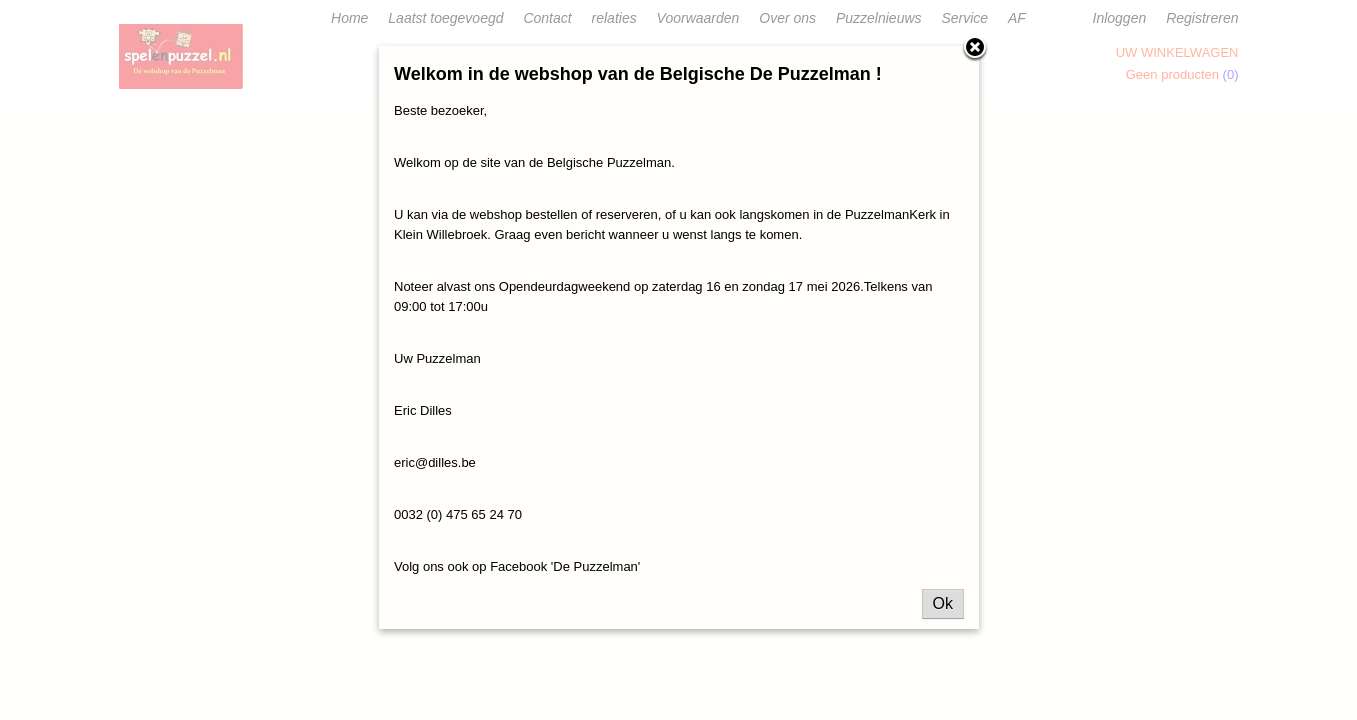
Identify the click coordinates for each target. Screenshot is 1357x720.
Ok (943, 603)
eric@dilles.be (435, 462)
